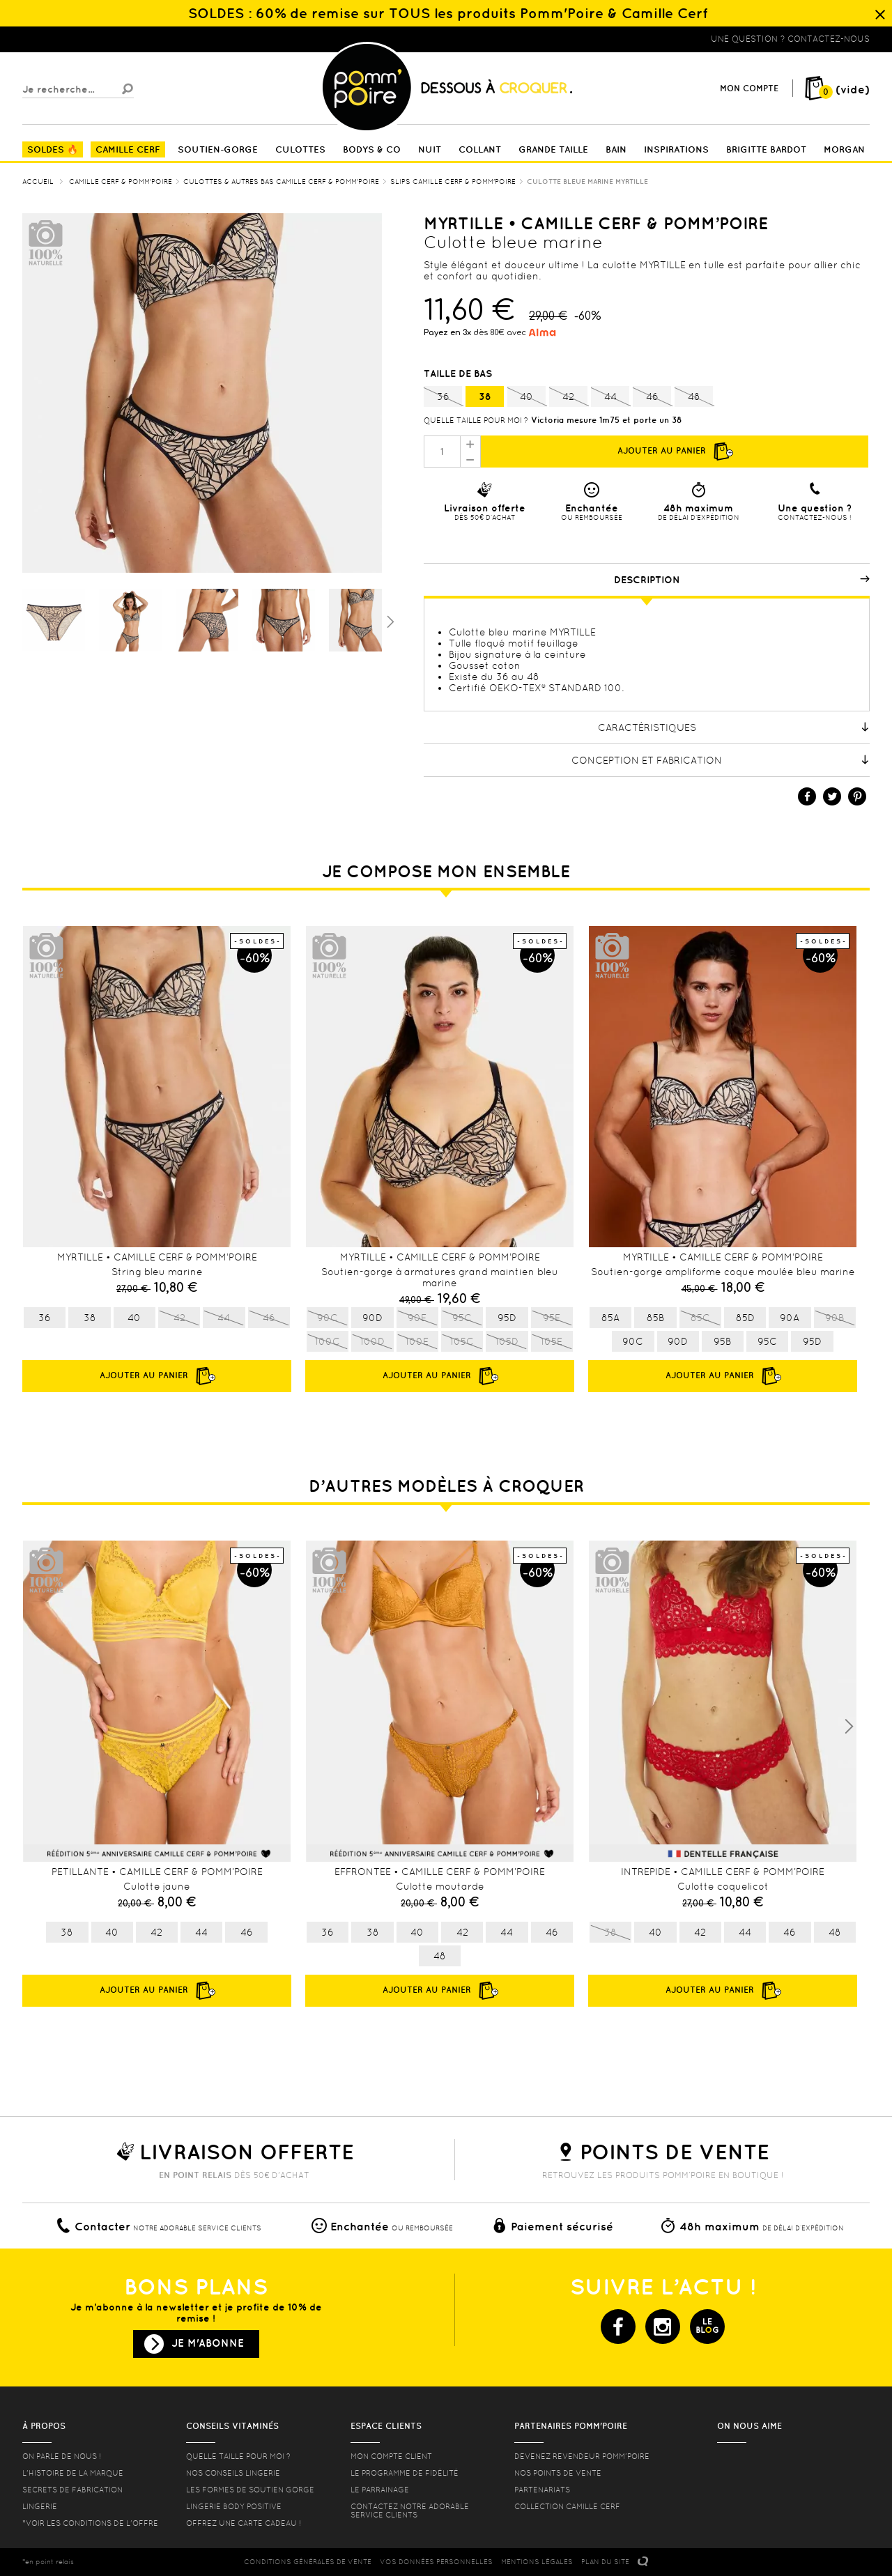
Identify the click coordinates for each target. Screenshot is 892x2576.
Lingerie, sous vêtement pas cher (90, 39)
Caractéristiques (734, 727)
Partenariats (542, 2489)
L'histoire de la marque (72, 2473)
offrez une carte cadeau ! (243, 2523)
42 (568, 397)
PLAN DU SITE (605, 2562)
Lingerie (39, 2506)
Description (742, 579)
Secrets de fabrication (72, 2489)
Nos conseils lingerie (233, 2473)
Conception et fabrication (720, 760)
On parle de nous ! (61, 2456)
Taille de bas (459, 373)
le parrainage (380, 2489)
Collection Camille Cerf (567, 2506)
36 (443, 397)
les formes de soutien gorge (250, 2489)
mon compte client (391, 2456)
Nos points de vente (557, 2473)
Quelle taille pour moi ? (476, 420)
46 (652, 397)
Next (849, 1727)
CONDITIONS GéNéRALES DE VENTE (307, 2562)
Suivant (389, 621)
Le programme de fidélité (405, 2473)
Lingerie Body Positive (234, 2506)
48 (694, 397)
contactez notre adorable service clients (410, 2510)
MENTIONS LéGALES (537, 2562)
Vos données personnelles (436, 2562)
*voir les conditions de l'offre (90, 2523)
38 (485, 396)
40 (526, 397)
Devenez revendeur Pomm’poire (581, 2456)
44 (610, 397)
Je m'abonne (207, 2343)
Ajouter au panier (674, 451)
